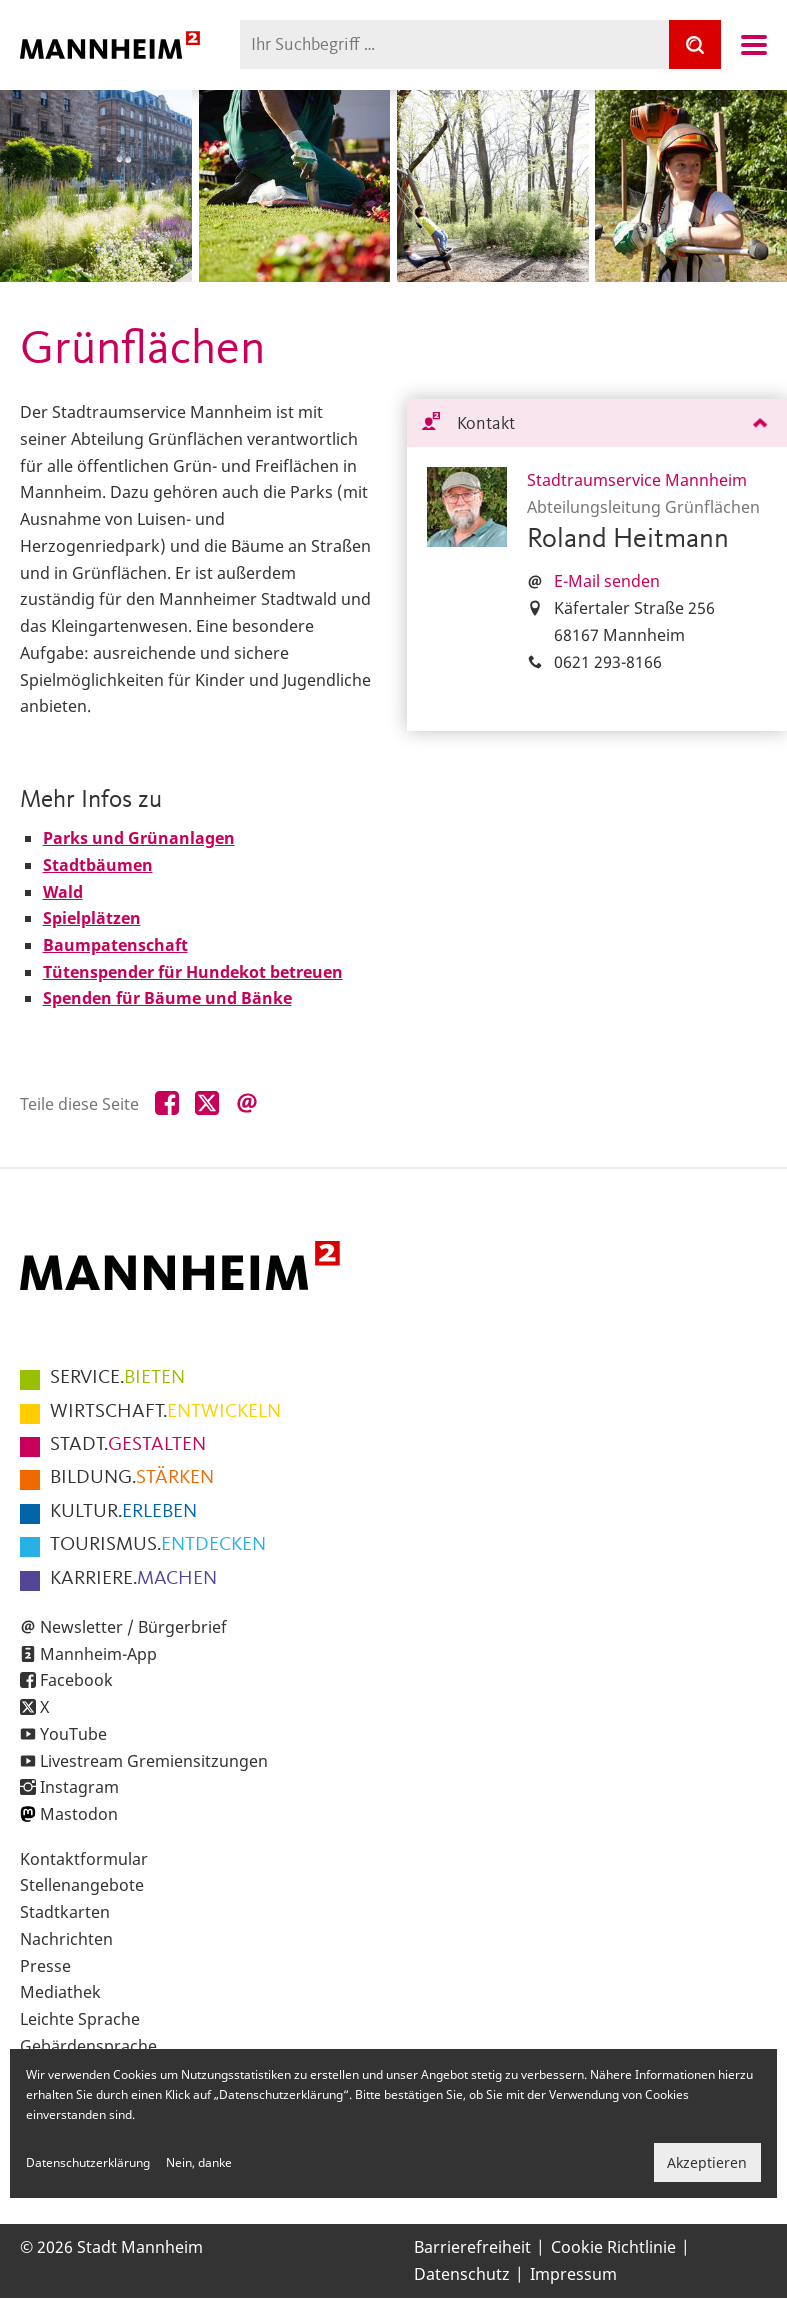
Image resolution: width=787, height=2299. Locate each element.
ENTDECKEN (158, 1545)
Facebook (76, 1680)
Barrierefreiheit (472, 2247)
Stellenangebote (82, 1885)
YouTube (73, 1734)
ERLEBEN (123, 1512)
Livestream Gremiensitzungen (154, 1761)
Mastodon (79, 1814)
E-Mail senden (607, 581)
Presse (45, 1966)
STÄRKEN (132, 1478)
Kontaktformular (84, 1859)
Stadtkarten (65, 1912)
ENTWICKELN (165, 1412)
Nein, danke (199, 2162)
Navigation (754, 45)
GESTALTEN (128, 1445)
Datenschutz (462, 2274)
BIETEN (117, 1378)
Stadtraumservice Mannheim (637, 480)
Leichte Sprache (80, 2019)
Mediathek (60, 1992)
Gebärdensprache (88, 2046)
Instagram (79, 1787)
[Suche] (695, 44)
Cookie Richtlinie (613, 2247)
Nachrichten (66, 1939)
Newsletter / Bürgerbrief (133, 1627)
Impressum (573, 2274)
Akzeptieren (707, 2162)
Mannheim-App (98, 1654)
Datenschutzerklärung (88, 2162)
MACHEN (133, 1579)
